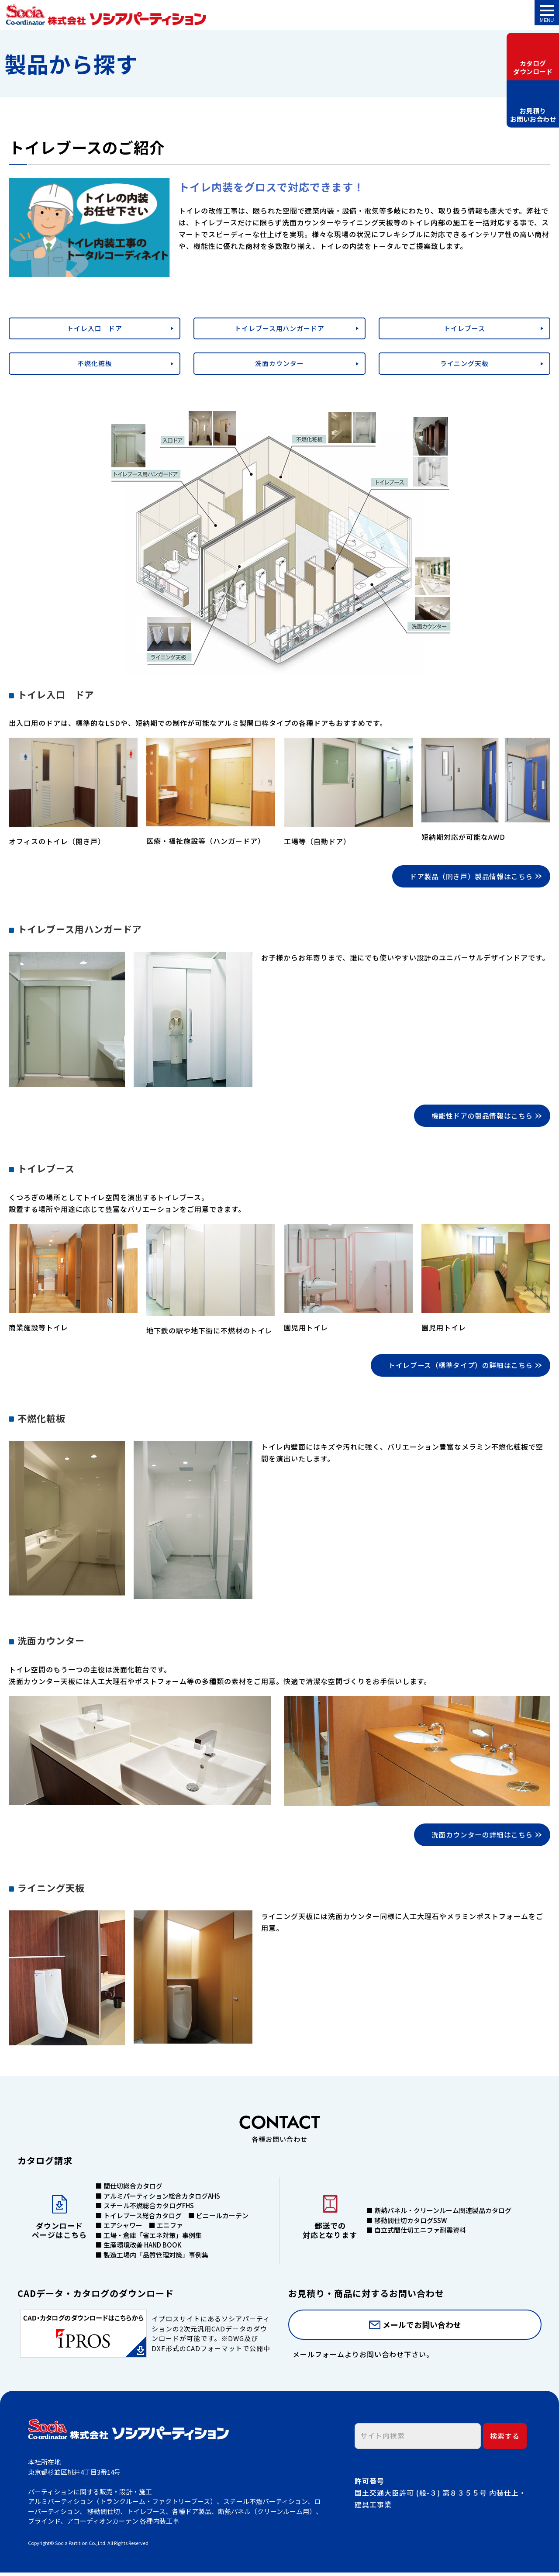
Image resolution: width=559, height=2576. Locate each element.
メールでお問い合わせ (422, 2328)
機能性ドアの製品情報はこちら (481, 1117)
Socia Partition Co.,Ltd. (81, 2546)
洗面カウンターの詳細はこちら (481, 1837)
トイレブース (464, 328)
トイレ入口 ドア (95, 328)
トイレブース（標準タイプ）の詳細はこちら (459, 1367)
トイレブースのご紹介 (106, 14)
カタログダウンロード (532, 67)
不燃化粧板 (94, 363)
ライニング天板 (464, 363)
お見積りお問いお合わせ (533, 119)
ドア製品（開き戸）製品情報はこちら (470, 876)
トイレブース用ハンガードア (279, 328)
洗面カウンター (279, 363)
